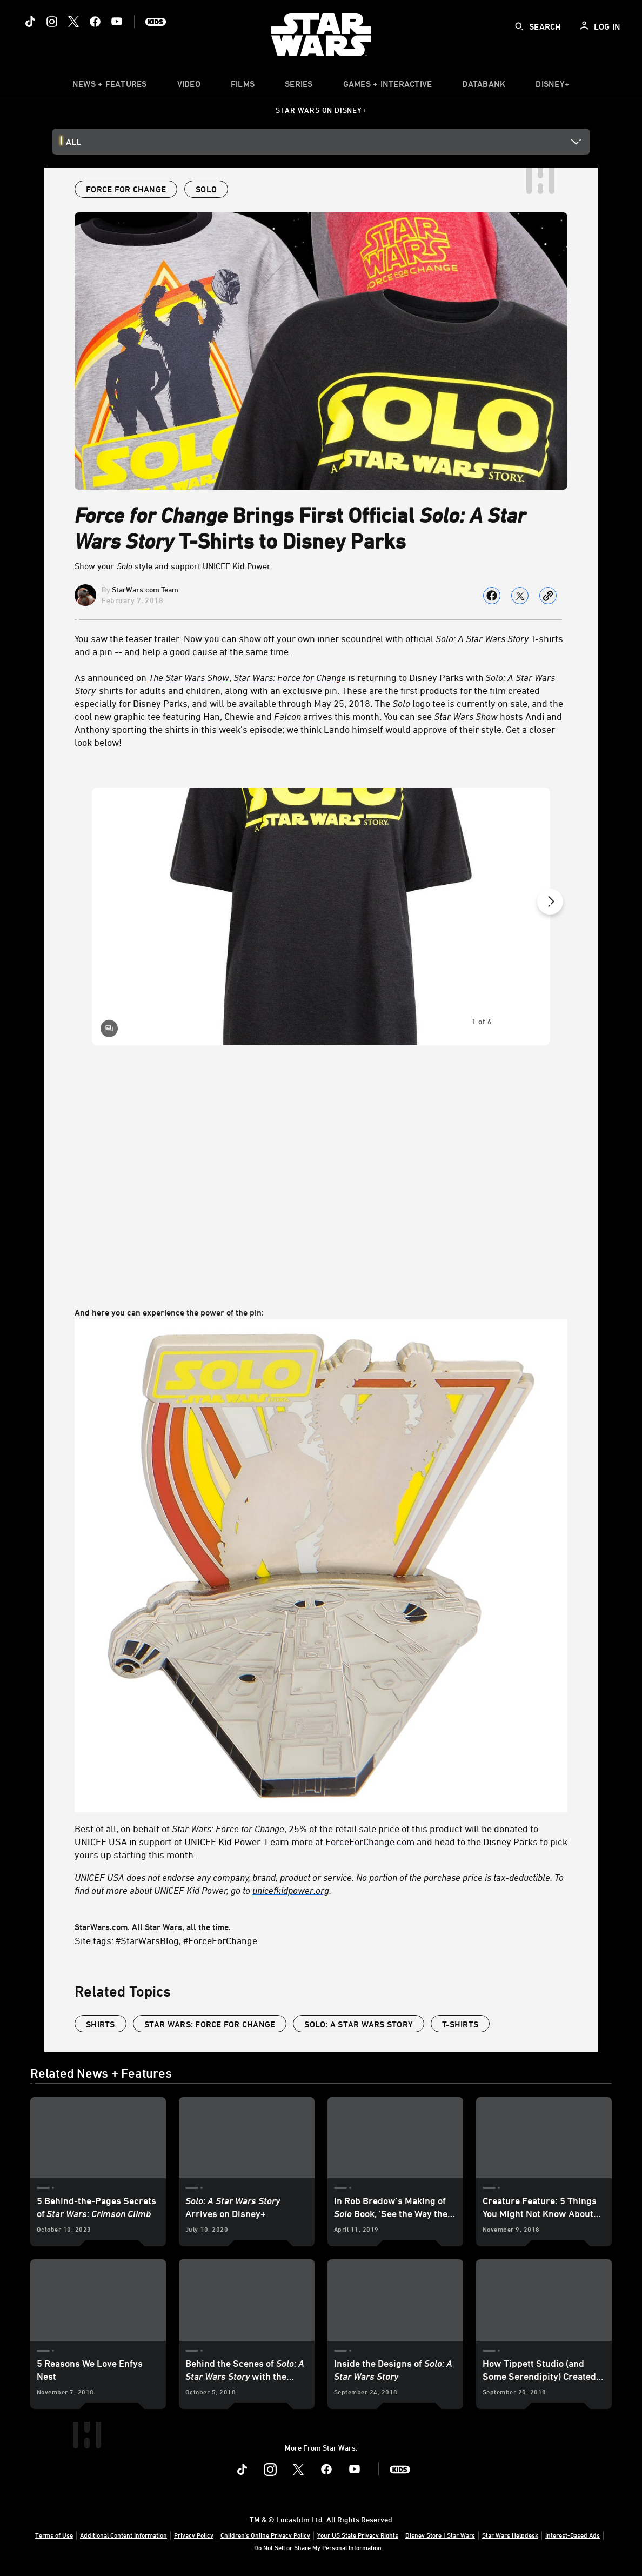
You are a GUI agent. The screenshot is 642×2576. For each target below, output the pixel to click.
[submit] (519, 26)
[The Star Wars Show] (189, 677)
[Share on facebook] (491, 595)
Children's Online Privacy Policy (265, 2535)
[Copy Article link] (548, 595)
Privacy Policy (193, 2535)
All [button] (73, 141)
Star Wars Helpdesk (510, 2535)
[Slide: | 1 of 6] (321, 916)
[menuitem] (189, 86)
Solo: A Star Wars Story (358, 2024)
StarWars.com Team (145, 589)
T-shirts (460, 2024)
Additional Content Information (123, 2535)
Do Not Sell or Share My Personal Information (318, 2547)
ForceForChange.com (369, 1841)
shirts (100, 2024)
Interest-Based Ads (572, 2535)
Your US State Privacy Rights (357, 2535)
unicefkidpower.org (290, 1890)
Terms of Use (54, 2535)
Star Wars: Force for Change (289, 677)
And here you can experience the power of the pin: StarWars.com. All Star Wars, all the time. (321, 1527)
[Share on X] (520, 595)
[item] (109, 86)
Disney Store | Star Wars (440, 2535)
